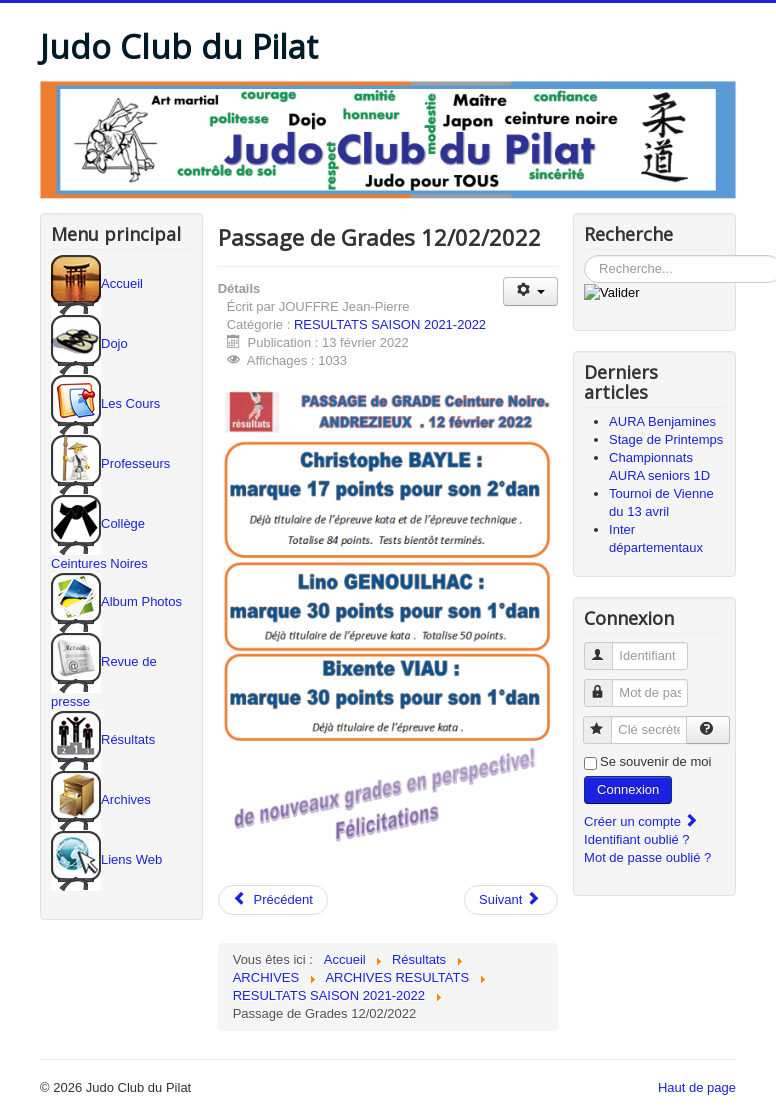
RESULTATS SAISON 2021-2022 (390, 324)
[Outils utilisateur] (530, 291)
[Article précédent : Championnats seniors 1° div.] (273, 900)
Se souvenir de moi (655, 761)
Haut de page (697, 1087)
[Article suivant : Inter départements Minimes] (511, 900)
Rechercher (584, 255)
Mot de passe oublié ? (647, 857)
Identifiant (607, 647)
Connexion (628, 789)
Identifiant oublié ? (637, 839)
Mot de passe (607, 684)
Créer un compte (641, 821)
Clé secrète (606, 721)
